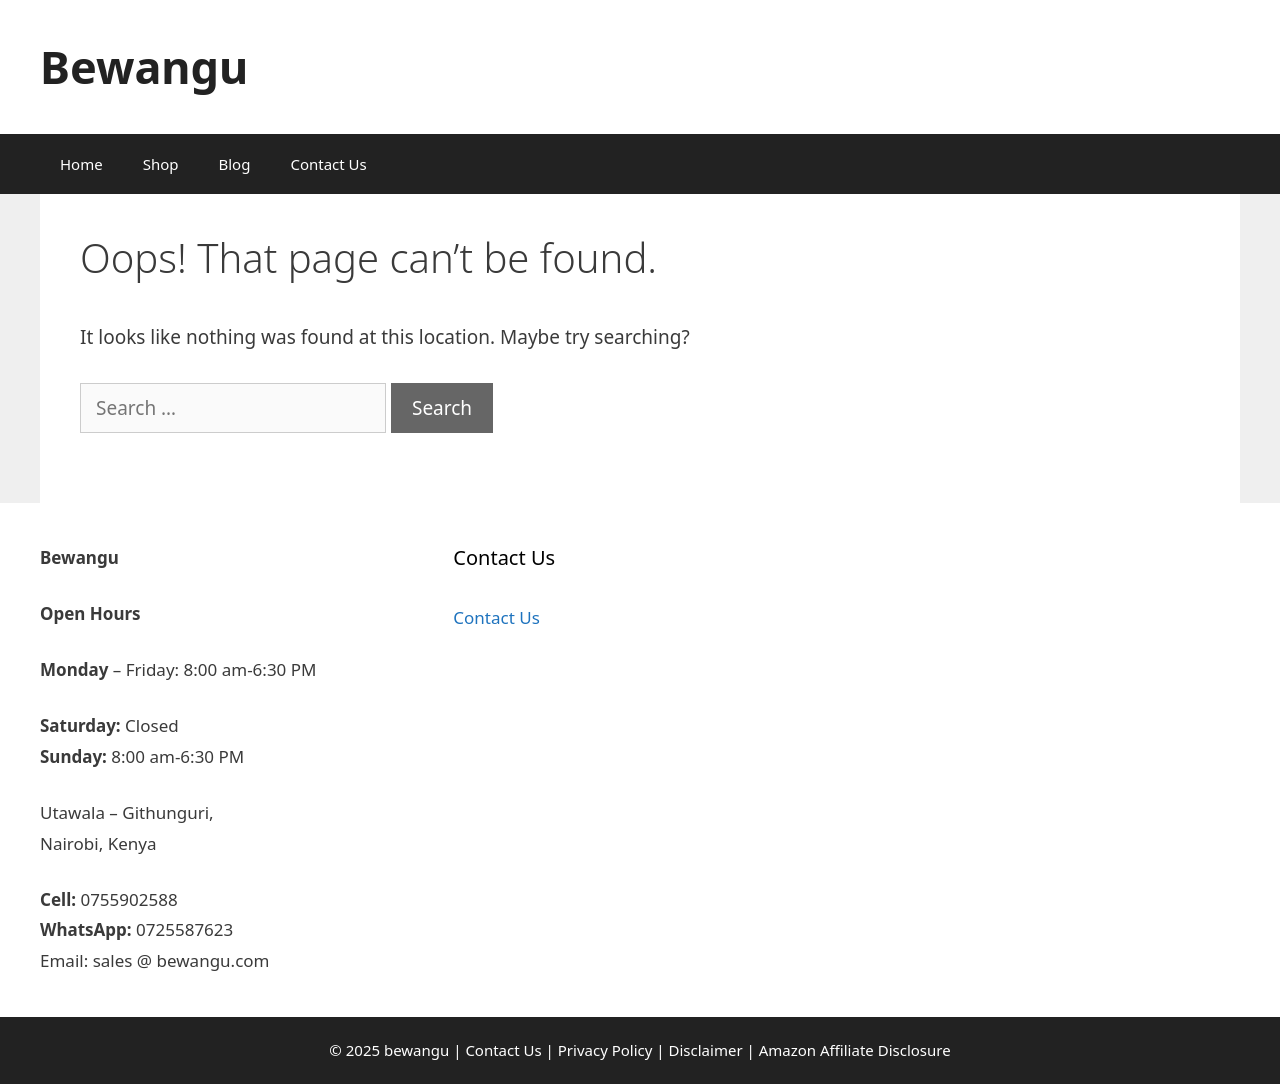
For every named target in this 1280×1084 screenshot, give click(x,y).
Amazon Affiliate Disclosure (855, 1050)
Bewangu (144, 66)
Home (81, 164)
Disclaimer (706, 1050)
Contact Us (328, 164)
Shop (161, 164)
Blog (235, 164)
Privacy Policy (605, 1050)
